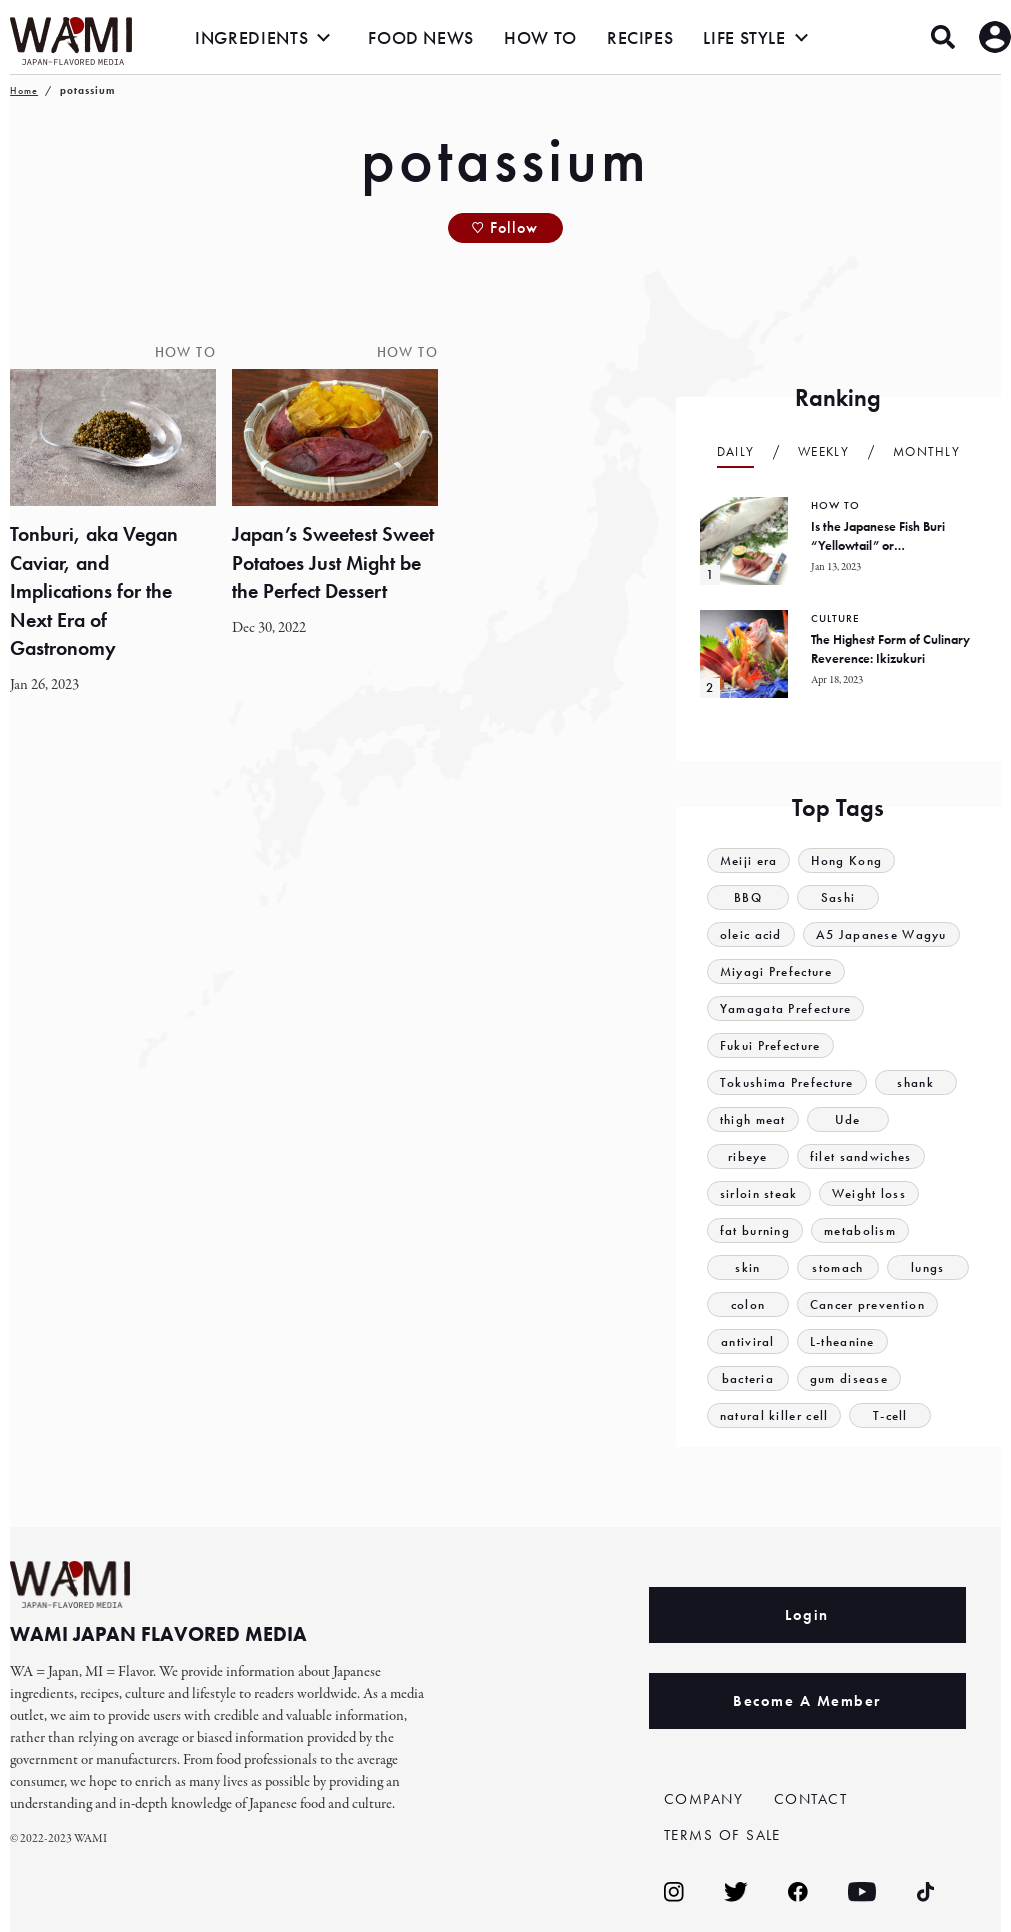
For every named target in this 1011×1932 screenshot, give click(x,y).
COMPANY (704, 1799)
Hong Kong (847, 860)
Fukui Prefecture (770, 1045)
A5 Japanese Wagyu (881, 934)
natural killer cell (774, 1415)
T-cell (890, 1415)
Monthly (926, 451)
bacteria (748, 1378)
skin (747, 1267)
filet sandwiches (861, 1156)
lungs (928, 1267)
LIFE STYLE (744, 37)
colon (748, 1304)
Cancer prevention (867, 1304)
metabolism (860, 1230)
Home (24, 90)
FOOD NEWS (421, 37)
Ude (848, 1119)
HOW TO (540, 37)
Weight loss (869, 1193)
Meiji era (749, 860)
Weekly (823, 451)
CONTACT (811, 1799)
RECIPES (640, 37)
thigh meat (753, 1119)
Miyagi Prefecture (776, 971)
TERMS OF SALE (723, 1835)
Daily (736, 451)
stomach (837, 1267)
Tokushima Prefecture (787, 1082)
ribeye (748, 1156)
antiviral (748, 1341)
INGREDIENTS (251, 37)
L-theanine (842, 1341)
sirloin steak (759, 1193)
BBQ (748, 897)
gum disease (849, 1378)
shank (916, 1082)
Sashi (838, 897)
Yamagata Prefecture (786, 1008)
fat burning (755, 1230)
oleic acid (751, 934)
